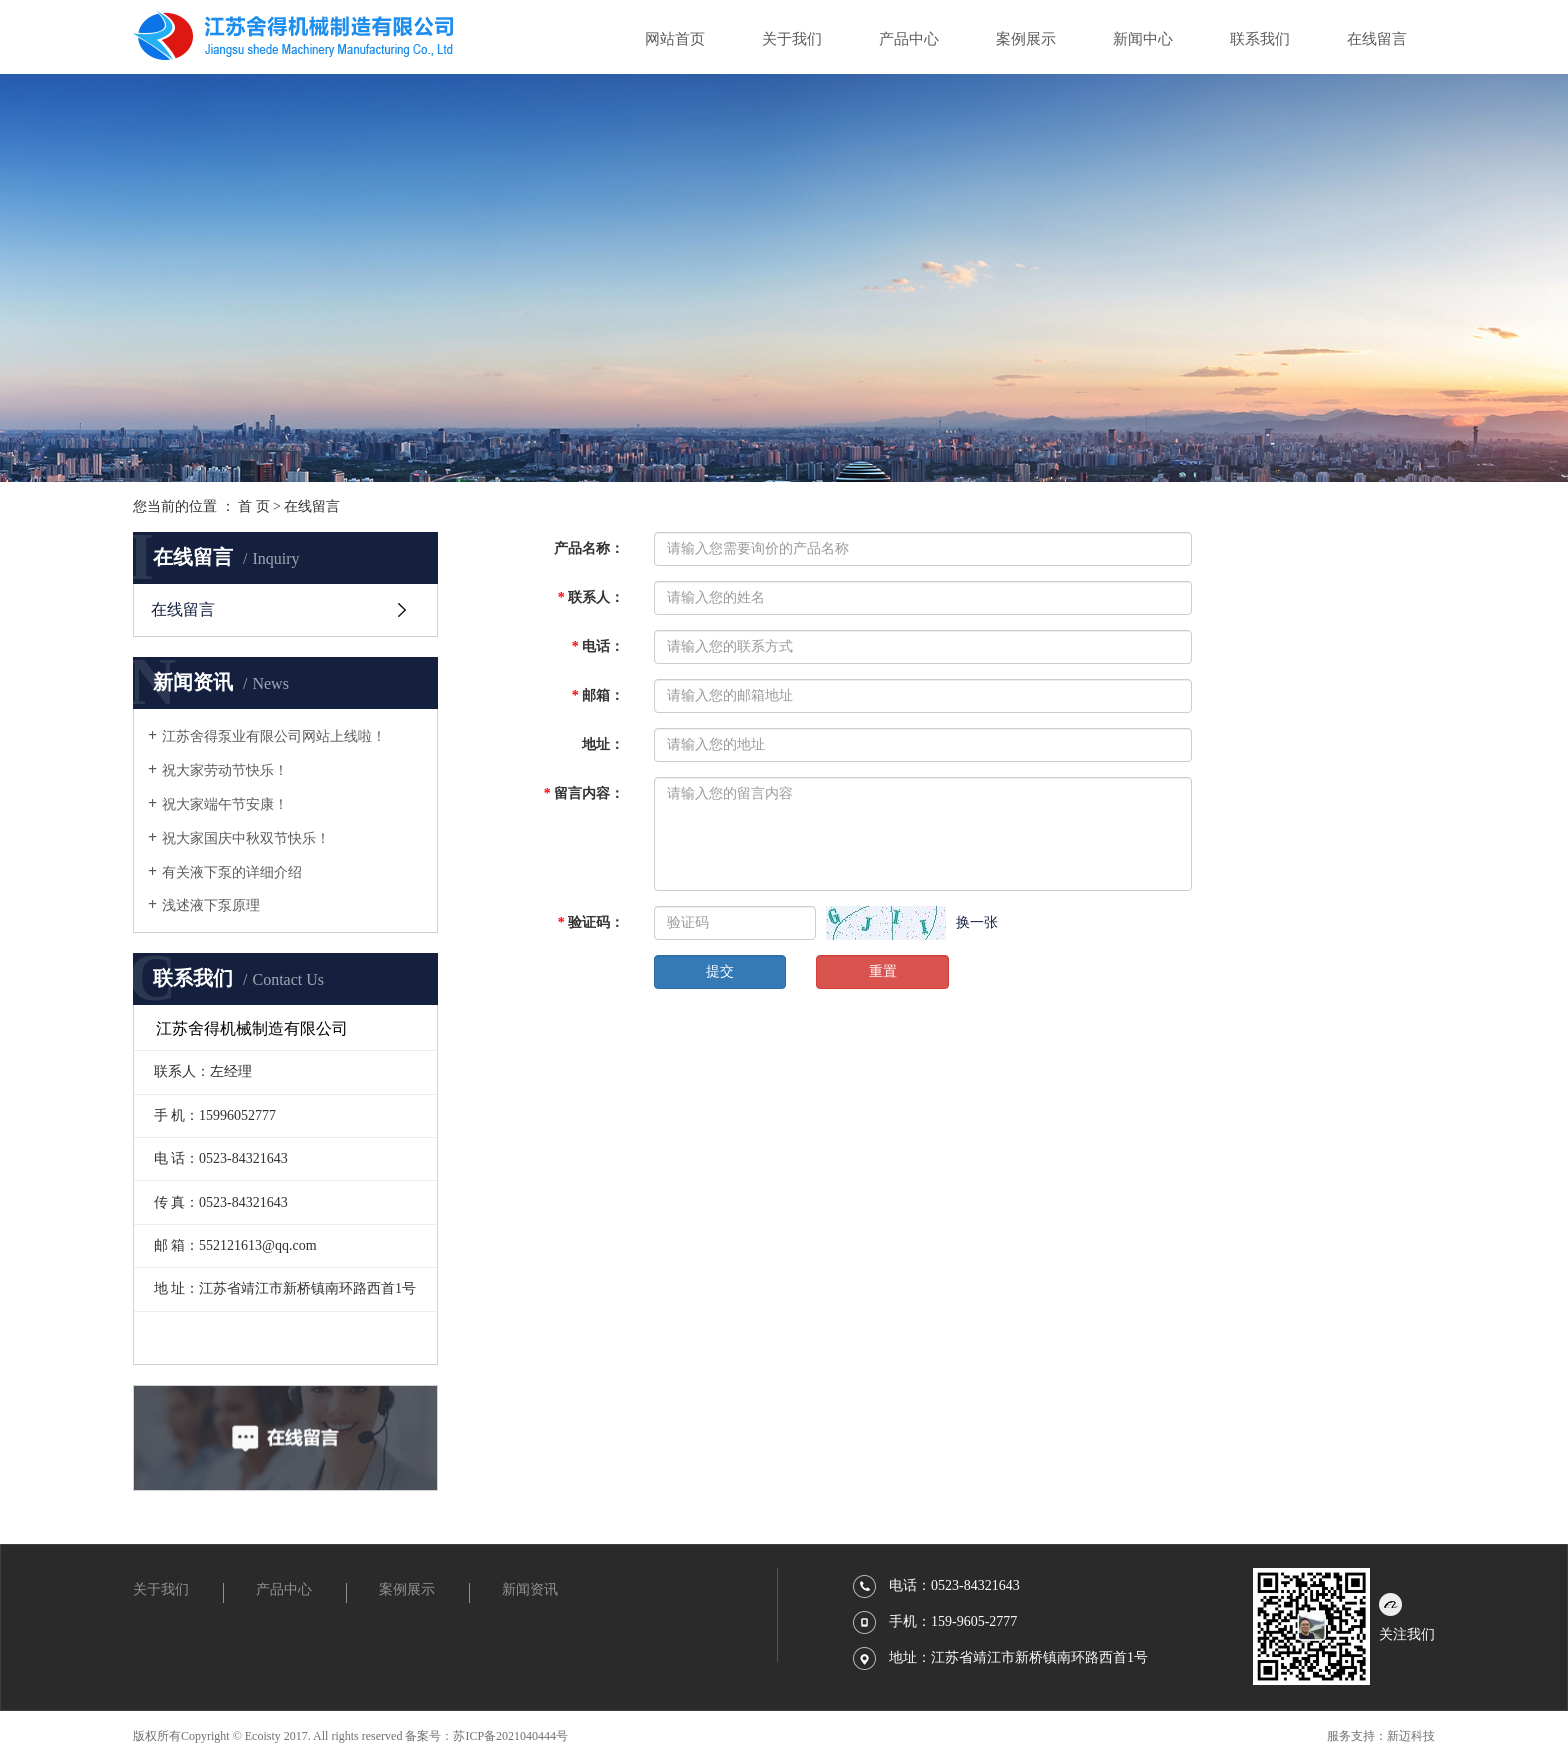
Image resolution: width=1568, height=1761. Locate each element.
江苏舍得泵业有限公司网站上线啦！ (274, 736)
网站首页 (675, 39)
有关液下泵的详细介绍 (232, 872)
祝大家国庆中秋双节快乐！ (246, 838)
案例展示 (1026, 39)
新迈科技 (1411, 1736)
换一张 (977, 922)
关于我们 (792, 39)
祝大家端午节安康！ (225, 804)
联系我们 (1260, 39)
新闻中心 (1143, 39)
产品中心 (909, 39)
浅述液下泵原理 (211, 905)
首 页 (254, 506)
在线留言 (1377, 39)
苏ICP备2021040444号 (510, 1736)
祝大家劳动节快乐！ (225, 770)
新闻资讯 (530, 1589)
